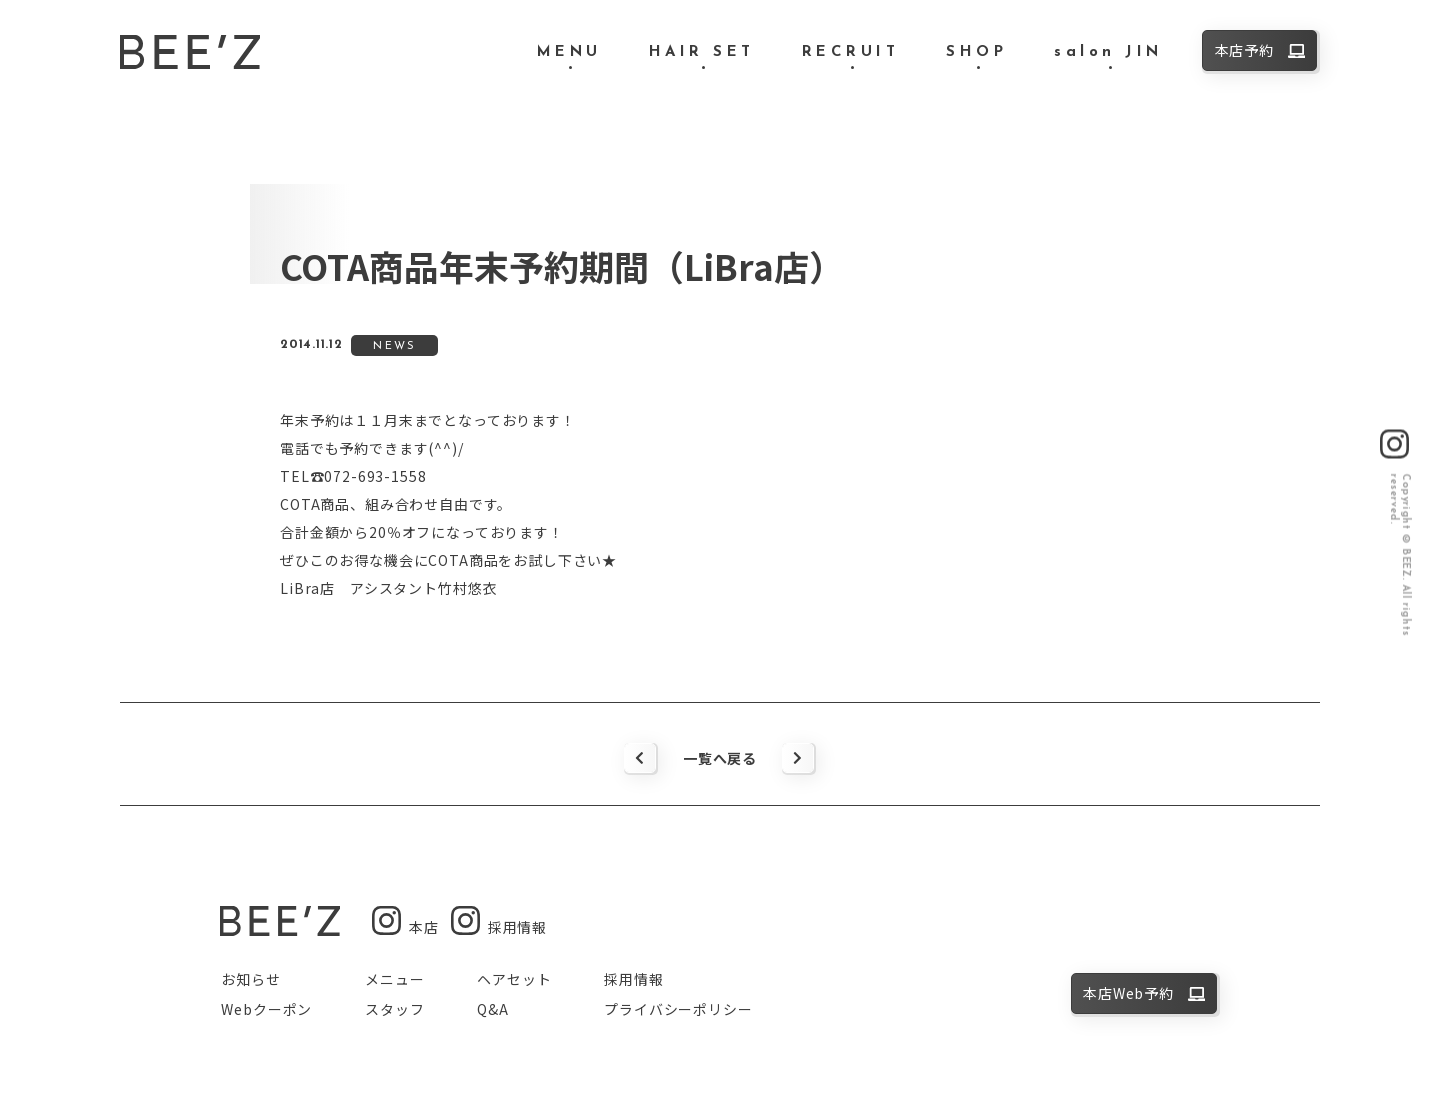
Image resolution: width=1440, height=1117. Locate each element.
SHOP (976, 52)
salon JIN (1108, 52)
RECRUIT (851, 52)
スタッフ (394, 1009)
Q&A (493, 1009)
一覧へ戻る (720, 758)
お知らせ (250, 979)
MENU (569, 52)
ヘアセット (514, 979)
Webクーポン (266, 1009)
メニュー (394, 979)
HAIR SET (702, 52)
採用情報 (633, 979)
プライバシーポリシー (678, 1009)
